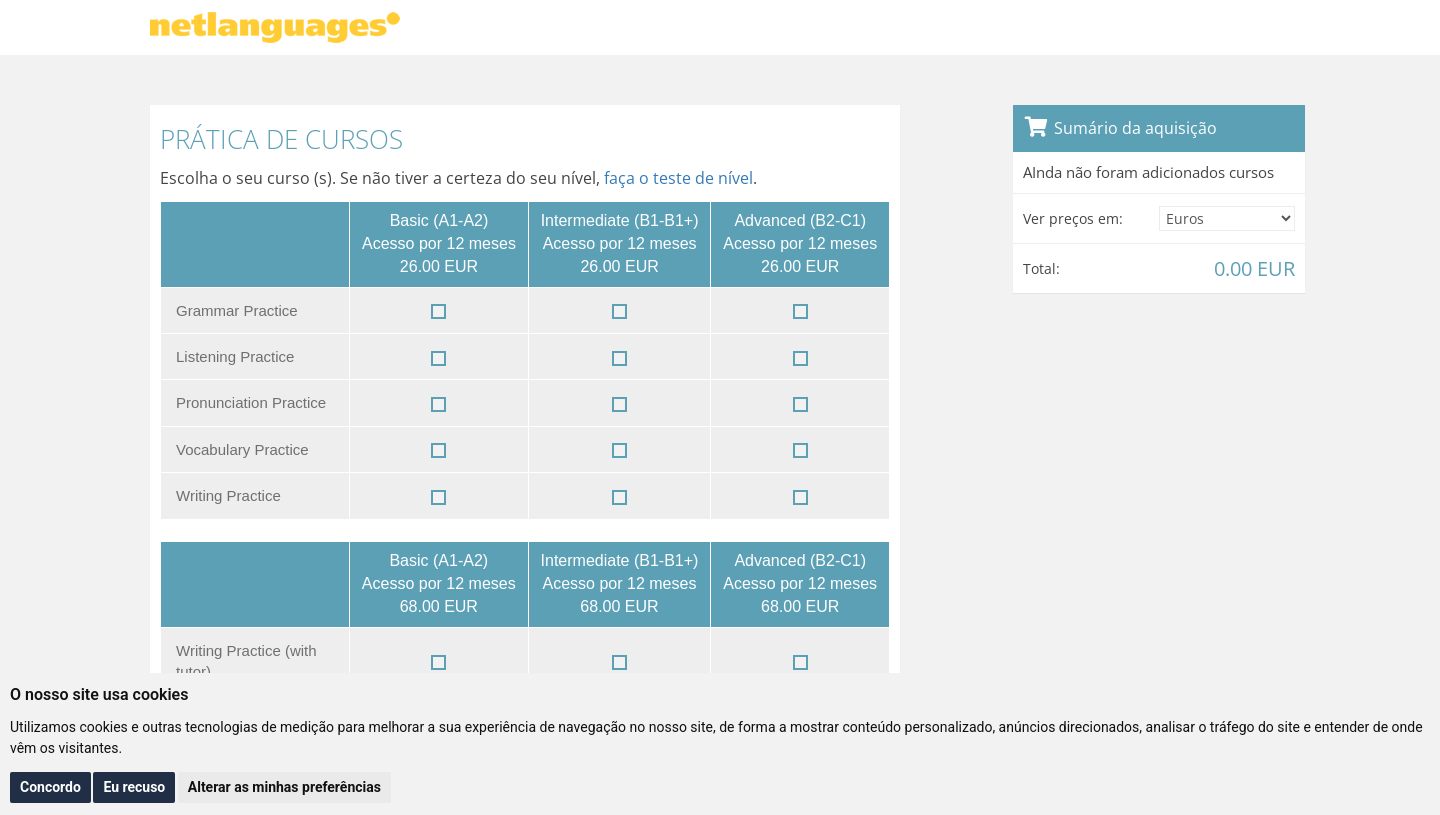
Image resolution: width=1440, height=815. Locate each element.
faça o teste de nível (678, 178)
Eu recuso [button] (134, 787)
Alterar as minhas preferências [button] (284, 787)
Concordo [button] (50, 787)
